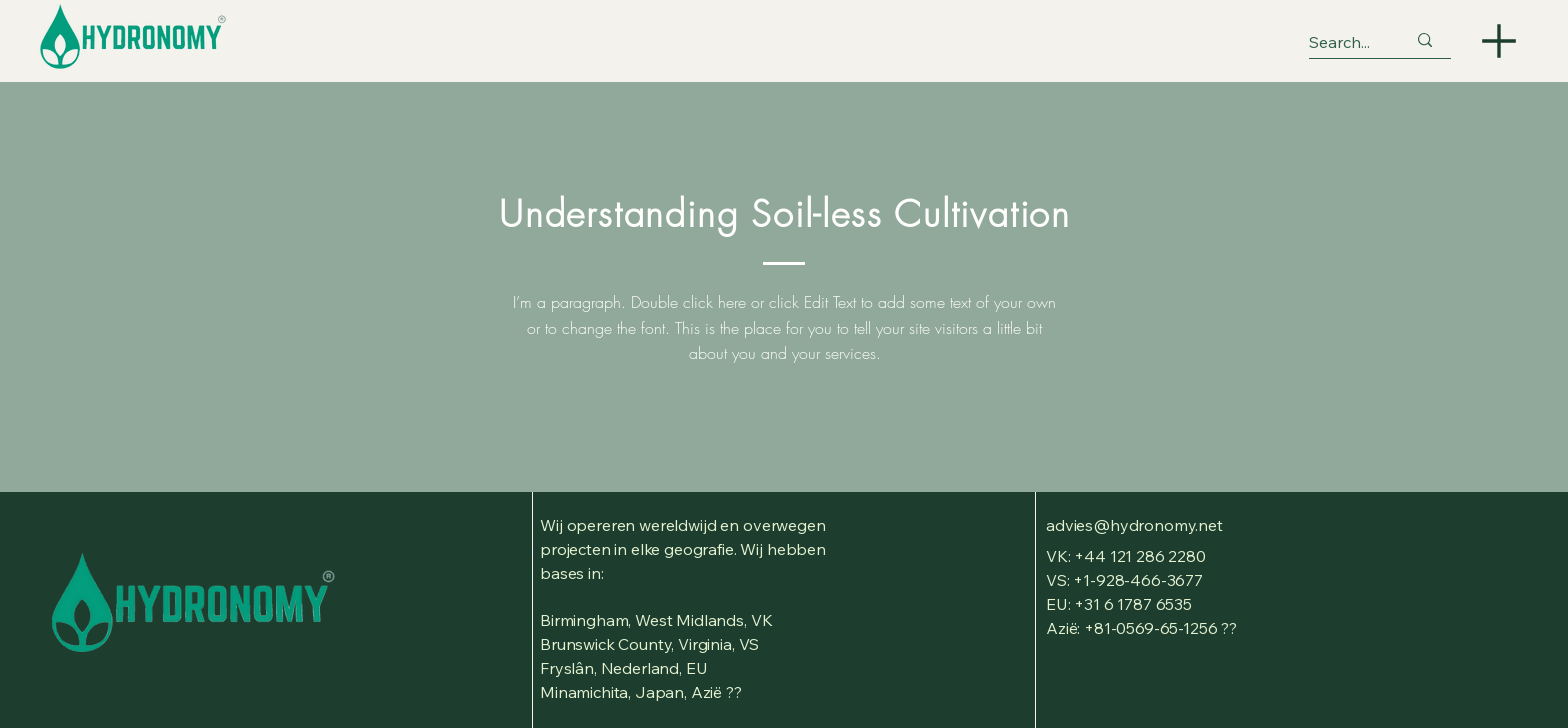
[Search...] (1342, 42)
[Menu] (1498, 40)
